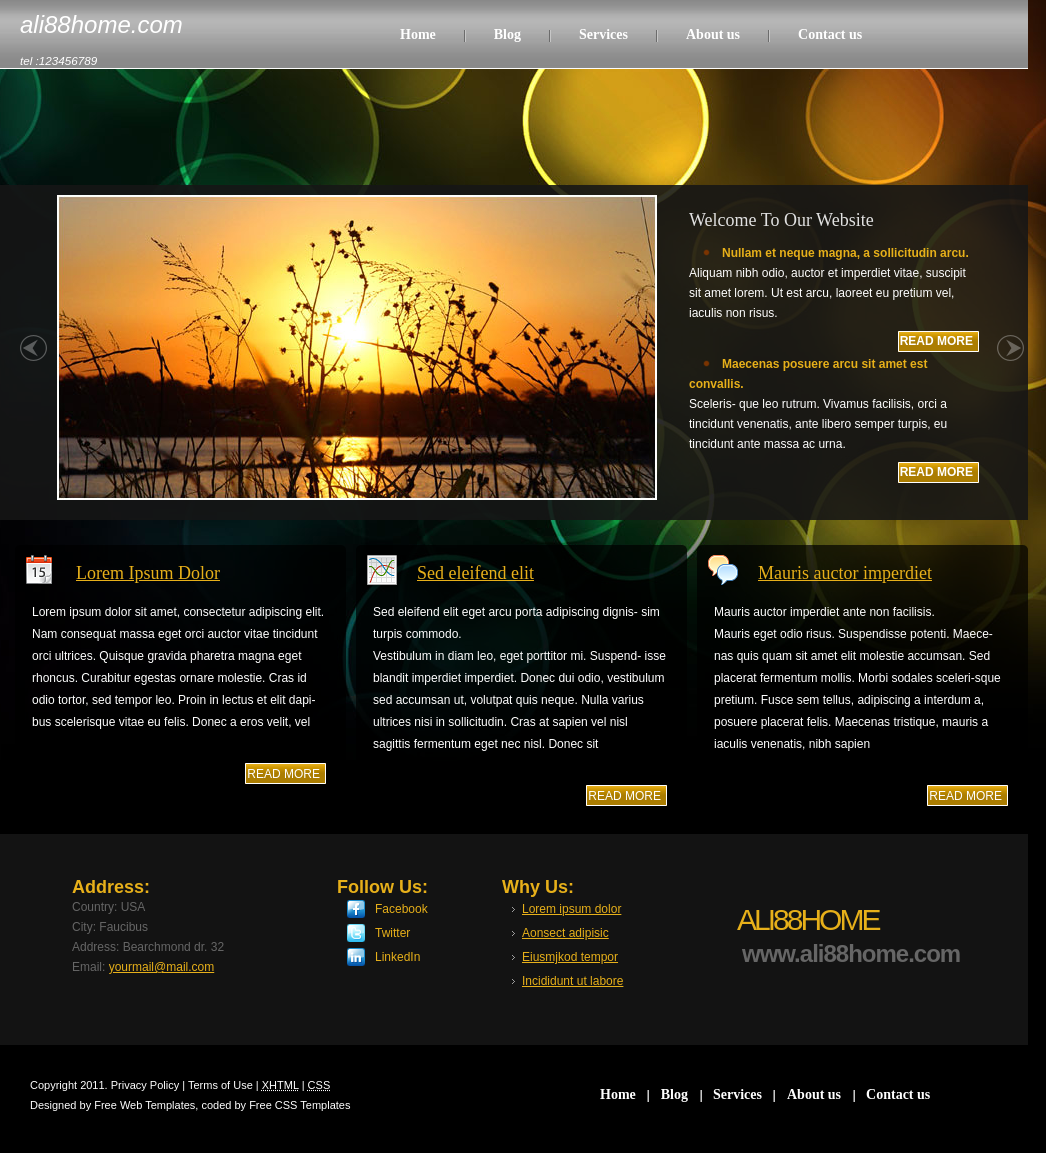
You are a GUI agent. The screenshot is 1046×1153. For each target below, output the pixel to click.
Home (418, 34)
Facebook (401, 909)
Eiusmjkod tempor (570, 957)
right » (1010, 359)
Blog (507, 34)
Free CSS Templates (299, 1105)
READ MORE (936, 341)
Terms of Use (220, 1085)
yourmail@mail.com (162, 967)
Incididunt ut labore (572, 981)
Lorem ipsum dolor (571, 909)
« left (33, 359)
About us (713, 34)
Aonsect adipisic (565, 933)
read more (283, 774)
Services (603, 34)
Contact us (830, 34)
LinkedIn (397, 957)
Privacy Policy (145, 1085)
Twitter (392, 933)
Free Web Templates (144, 1105)
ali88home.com (101, 24)
